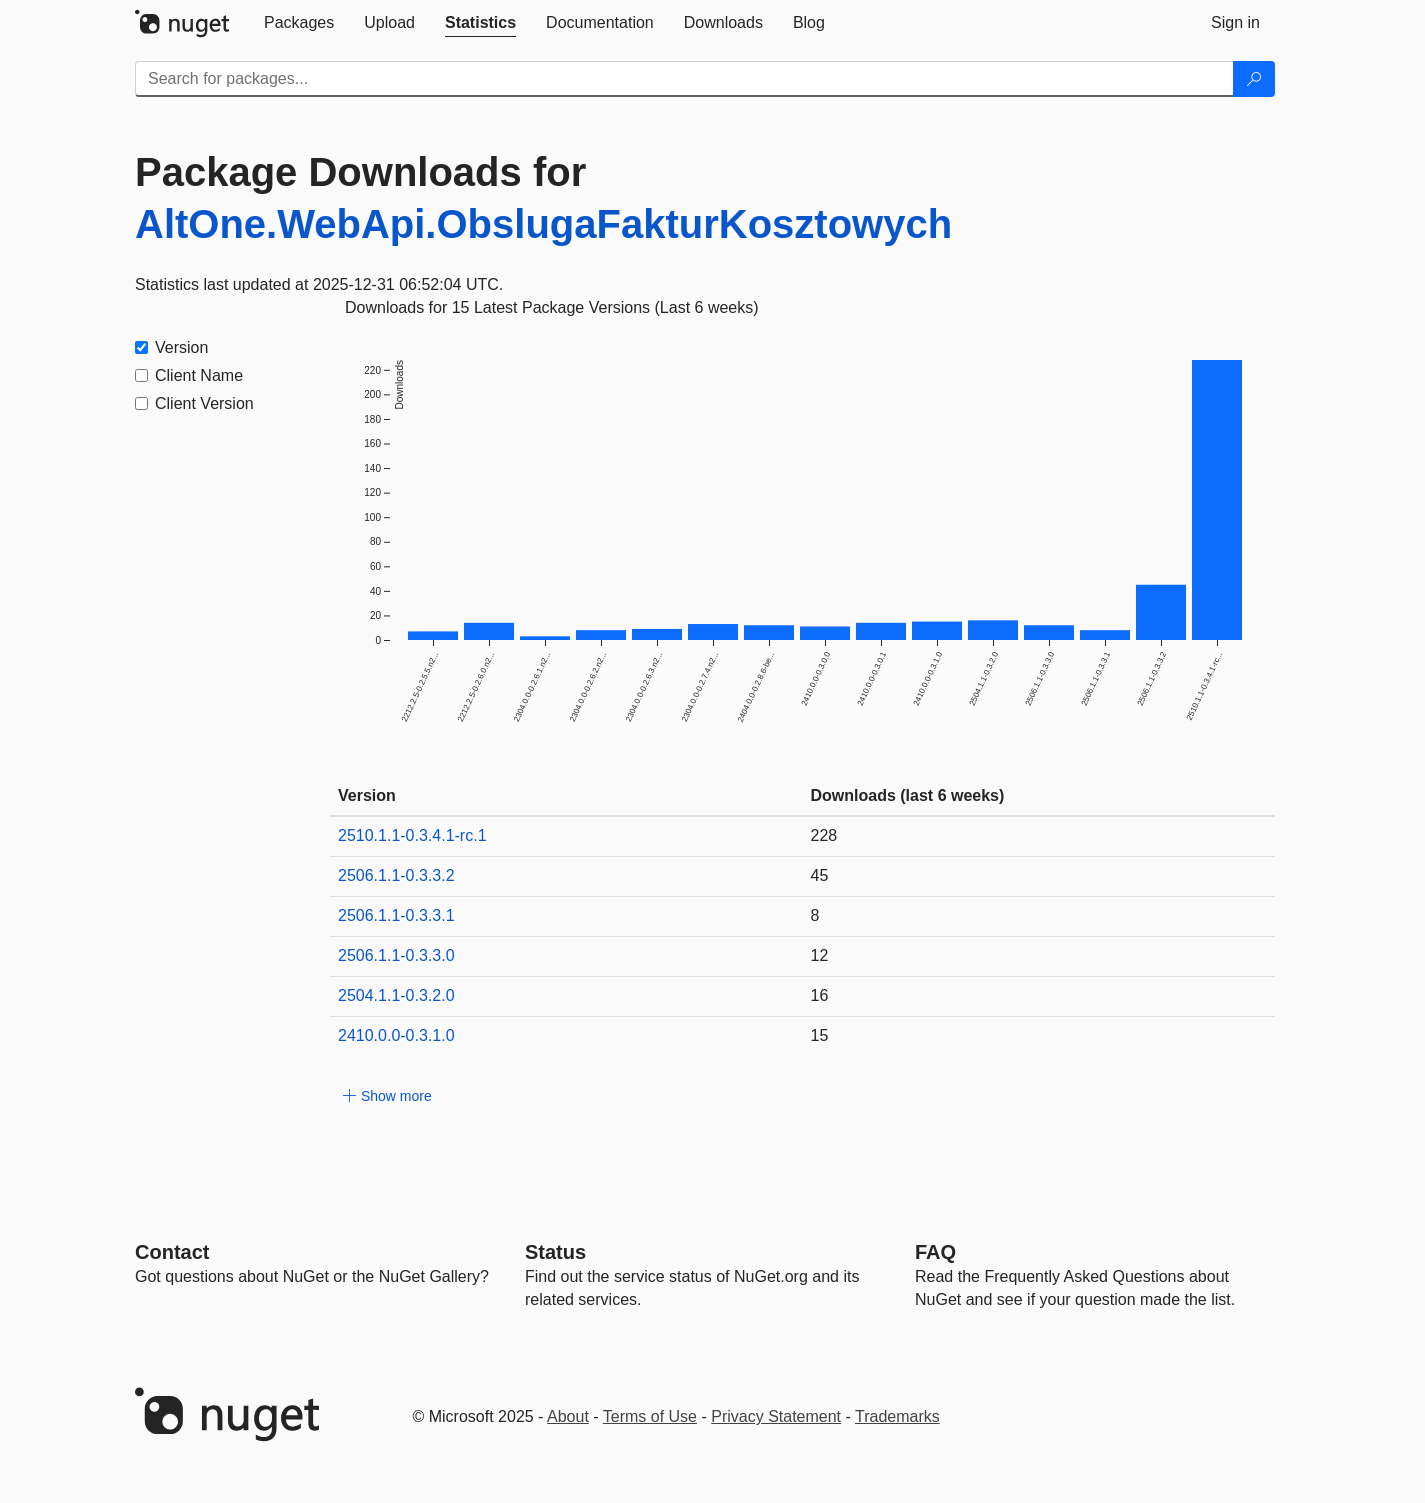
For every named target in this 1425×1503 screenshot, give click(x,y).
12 (820, 955)
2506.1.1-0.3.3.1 (396, 915)
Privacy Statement (776, 1416)
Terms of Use (650, 1416)
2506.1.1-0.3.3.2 (396, 875)
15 (820, 1035)
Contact (172, 1252)
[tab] (299, 23)
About (568, 1416)
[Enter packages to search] (684, 79)
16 (820, 995)
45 (820, 875)
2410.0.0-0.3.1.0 (396, 1035)
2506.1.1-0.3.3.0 (396, 955)
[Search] (1254, 79)
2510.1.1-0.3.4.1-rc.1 (412, 835)
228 (824, 835)
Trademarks (897, 1416)
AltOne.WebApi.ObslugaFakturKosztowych (543, 224)
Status (555, 1252)
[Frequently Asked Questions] (935, 1252)
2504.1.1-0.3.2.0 (396, 995)
